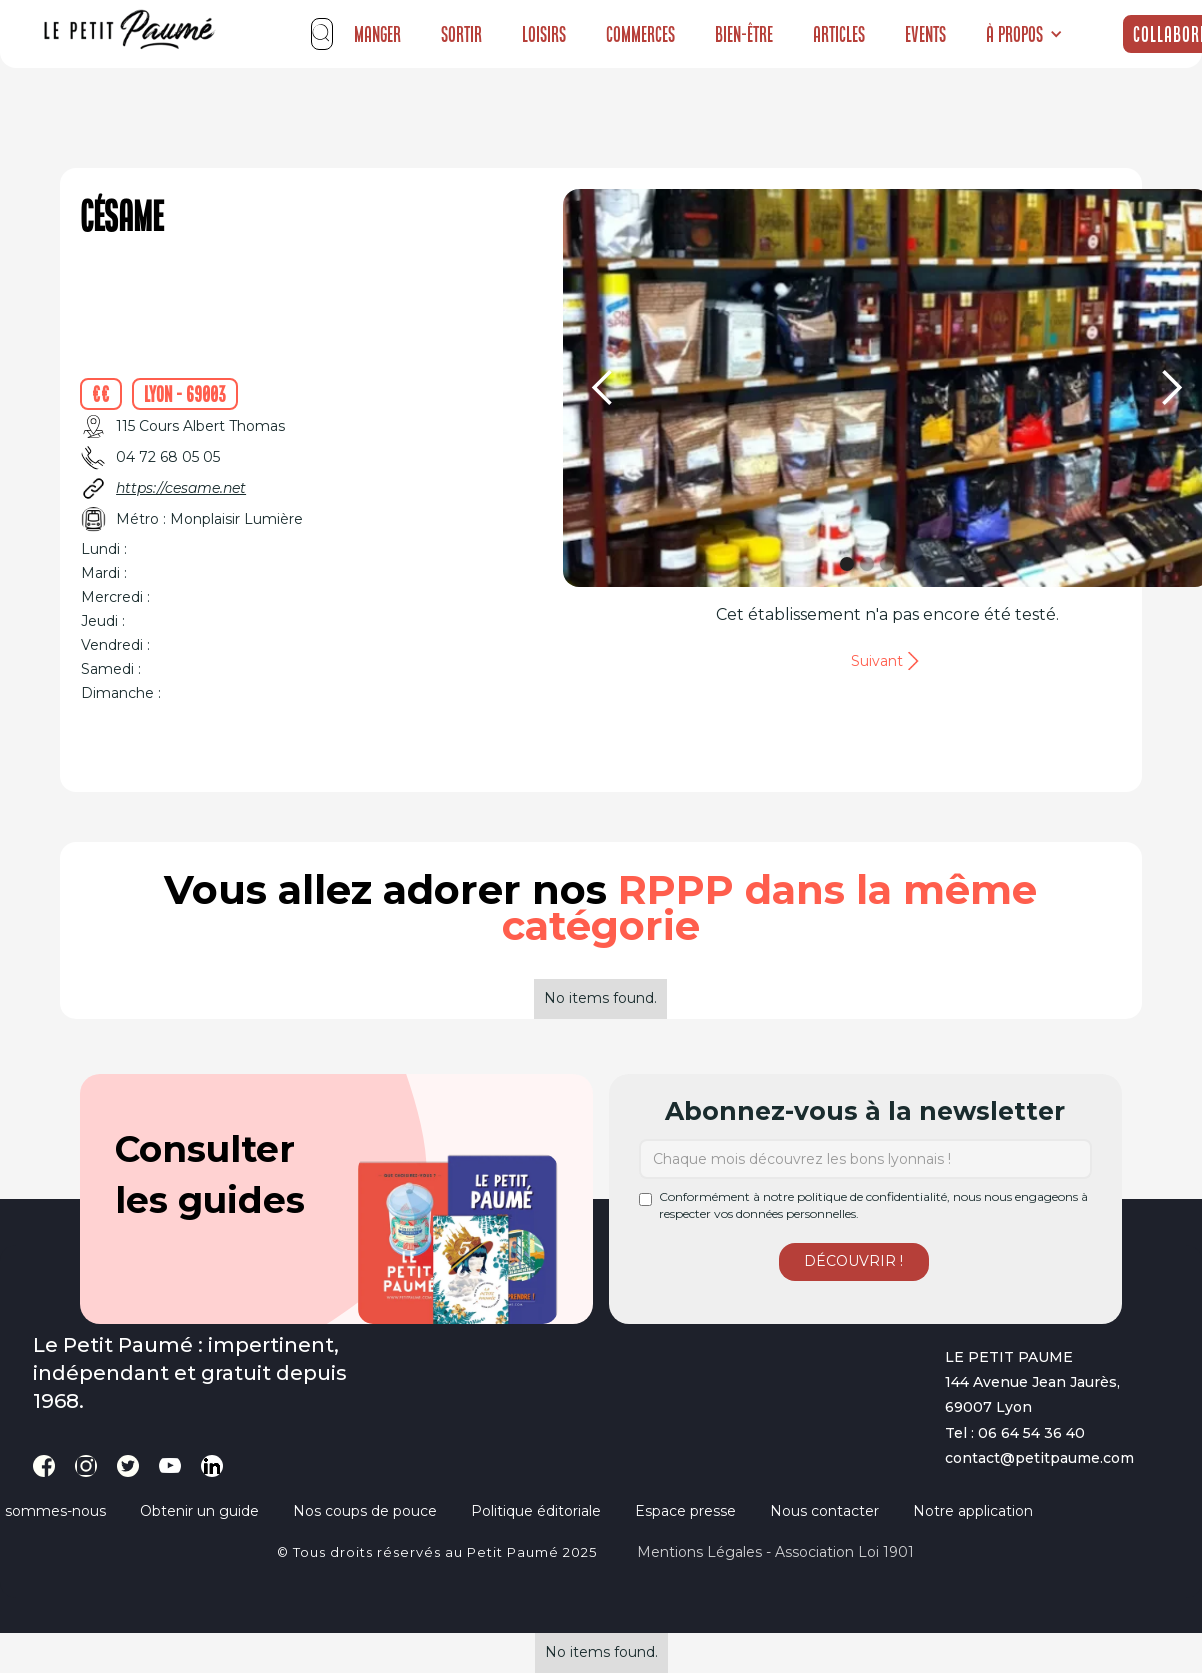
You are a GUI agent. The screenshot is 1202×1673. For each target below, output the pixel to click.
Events (925, 34)
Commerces (640, 34)
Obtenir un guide (199, 1511)
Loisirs (544, 34)
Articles (839, 34)
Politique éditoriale (536, 1511)
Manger (377, 34)
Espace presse (685, 1511)
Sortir (461, 34)
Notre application (973, 1511)
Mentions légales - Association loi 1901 (775, 1552)
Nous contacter (824, 1511)
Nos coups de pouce (365, 1511)
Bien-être (744, 34)
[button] (1024, 34)
